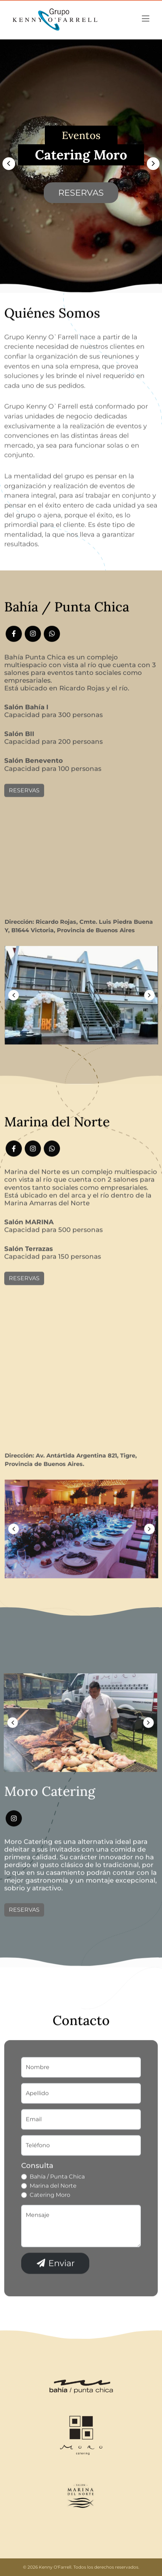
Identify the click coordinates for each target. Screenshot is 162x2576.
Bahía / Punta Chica (57, 2212)
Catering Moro (50, 2230)
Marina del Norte (53, 2221)
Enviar (55, 2298)
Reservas (81, 197)
